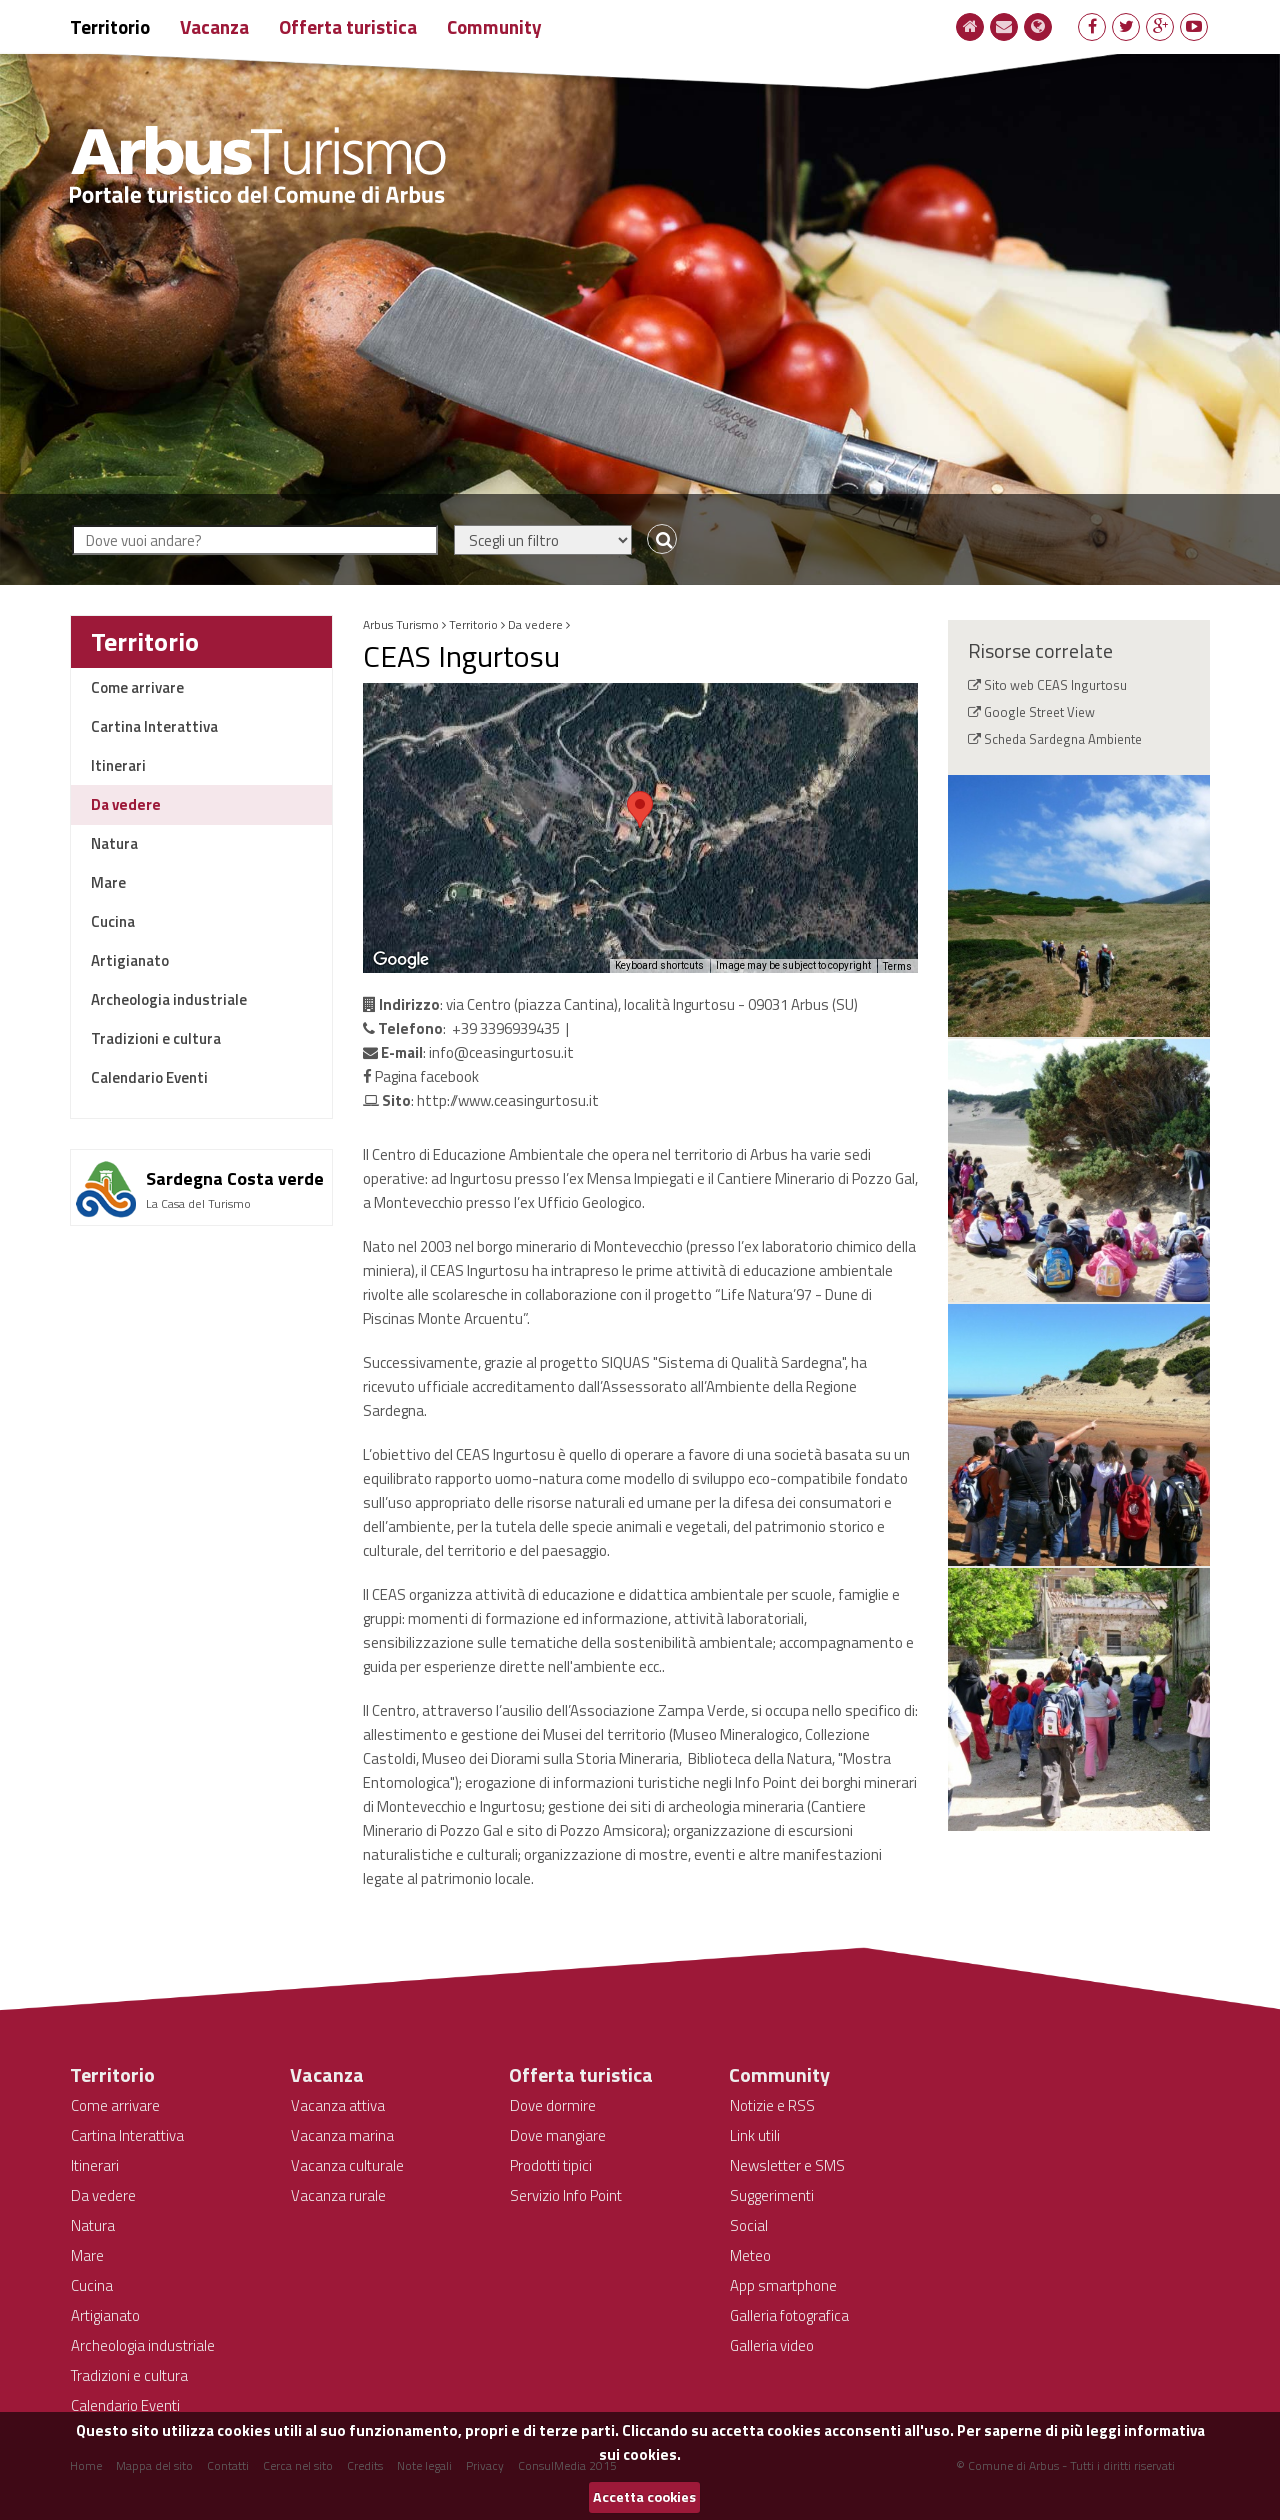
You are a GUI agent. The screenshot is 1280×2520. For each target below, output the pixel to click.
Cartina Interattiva (154, 726)
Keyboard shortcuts (659, 965)
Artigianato (130, 960)
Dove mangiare (558, 2135)
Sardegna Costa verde (235, 1178)
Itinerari (118, 765)
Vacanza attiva (338, 2105)
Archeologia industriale (169, 999)
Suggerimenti (772, 2195)
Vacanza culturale (347, 2165)
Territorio (110, 26)
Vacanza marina (342, 2135)
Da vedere (126, 804)
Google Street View (1039, 712)
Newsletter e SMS (787, 2165)
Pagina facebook (421, 1076)
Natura (114, 843)
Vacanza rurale (338, 2195)
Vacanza (214, 26)
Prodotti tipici (551, 2165)
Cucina (113, 921)
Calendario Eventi (149, 1077)
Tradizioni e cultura (156, 1038)
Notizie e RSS (772, 2105)
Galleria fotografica (789, 2315)
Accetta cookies (644, 2497)
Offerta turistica (348, 26)
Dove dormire (553, 2105)
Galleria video (772, 2345)
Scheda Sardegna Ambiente (1063, 739)
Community (494, 26)
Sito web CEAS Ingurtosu (1055, 685)
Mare (108, 882)
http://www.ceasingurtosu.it (508, 1100)
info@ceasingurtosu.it (501, 1052)
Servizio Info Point (566, 2195)
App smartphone (783, 2285)
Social (749, 2225)
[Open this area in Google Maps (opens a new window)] (401, 960)
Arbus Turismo (401, 624)
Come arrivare (137, 687)
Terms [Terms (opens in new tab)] (897, 966)
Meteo (750, 2255)
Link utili (755, 2135)
